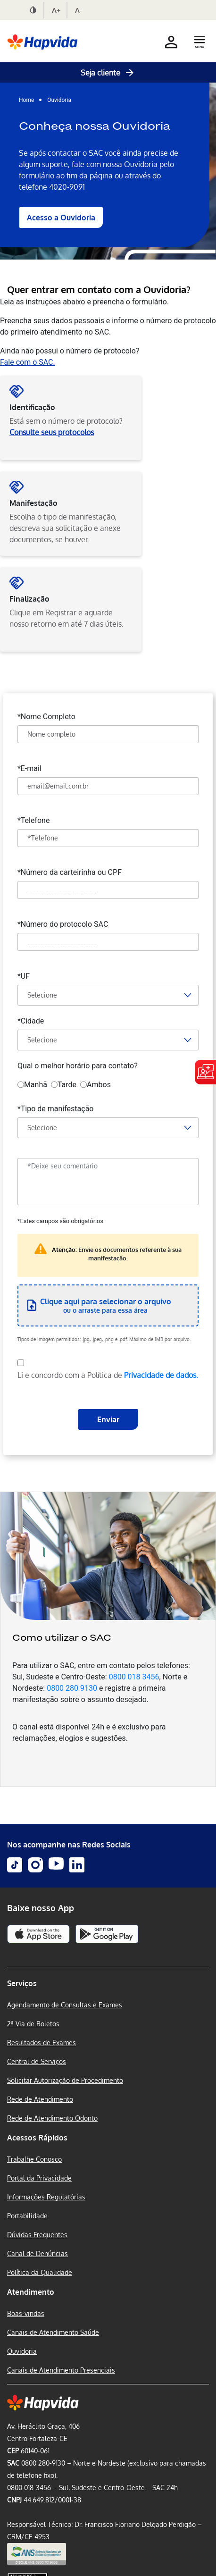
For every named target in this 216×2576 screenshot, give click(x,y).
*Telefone (33, 820)
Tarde (63, 1084)
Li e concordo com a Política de (107, 1375)
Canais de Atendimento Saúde (53, 2332)
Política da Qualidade (39, 2272)
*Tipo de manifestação (55, 1108)
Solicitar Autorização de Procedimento (65, 2080)
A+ (56, 10)
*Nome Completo (46, 716)
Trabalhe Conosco (34, 2159)
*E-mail (29, 768)
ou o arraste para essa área (105, 1305)
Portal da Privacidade (39, 2178)
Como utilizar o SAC (61, 1637)
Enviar (108, 1419)
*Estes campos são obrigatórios (60, 1221)
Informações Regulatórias (46, 2197)
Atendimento (30, 2292)
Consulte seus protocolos (51, 432)
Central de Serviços (36, 2061)
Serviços (22, 1983)
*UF (23, 976)
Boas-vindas (25, 2313)
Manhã (32, 1084)
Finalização (29, 599)
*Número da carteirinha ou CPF (69, 872)
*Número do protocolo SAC (62, 924)
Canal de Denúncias (37, 2253)
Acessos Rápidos (37, 2137)
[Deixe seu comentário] (108, 1181)
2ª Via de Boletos (33, 2024)
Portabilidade (27, 2216)
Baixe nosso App (40, 1908)
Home (27, 100)
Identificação (32, 407)
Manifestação (33, 503)
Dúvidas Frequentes (37, 2235)
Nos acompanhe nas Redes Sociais (69, 1844)
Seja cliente (108, 72)
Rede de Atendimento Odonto (52, 2118)
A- (78, 10)
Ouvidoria (59, 100)
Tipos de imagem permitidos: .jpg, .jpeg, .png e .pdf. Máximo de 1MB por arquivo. (104, 1339)
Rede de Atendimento (40, 2099)
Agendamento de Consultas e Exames (64, 2005)
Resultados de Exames (41, 2043)
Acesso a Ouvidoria (61, 217)
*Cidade (30, 1020)
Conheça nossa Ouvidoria (94, 126)
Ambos (95, 1084)
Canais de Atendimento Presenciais (61, 2370)
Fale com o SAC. (27, 362)
